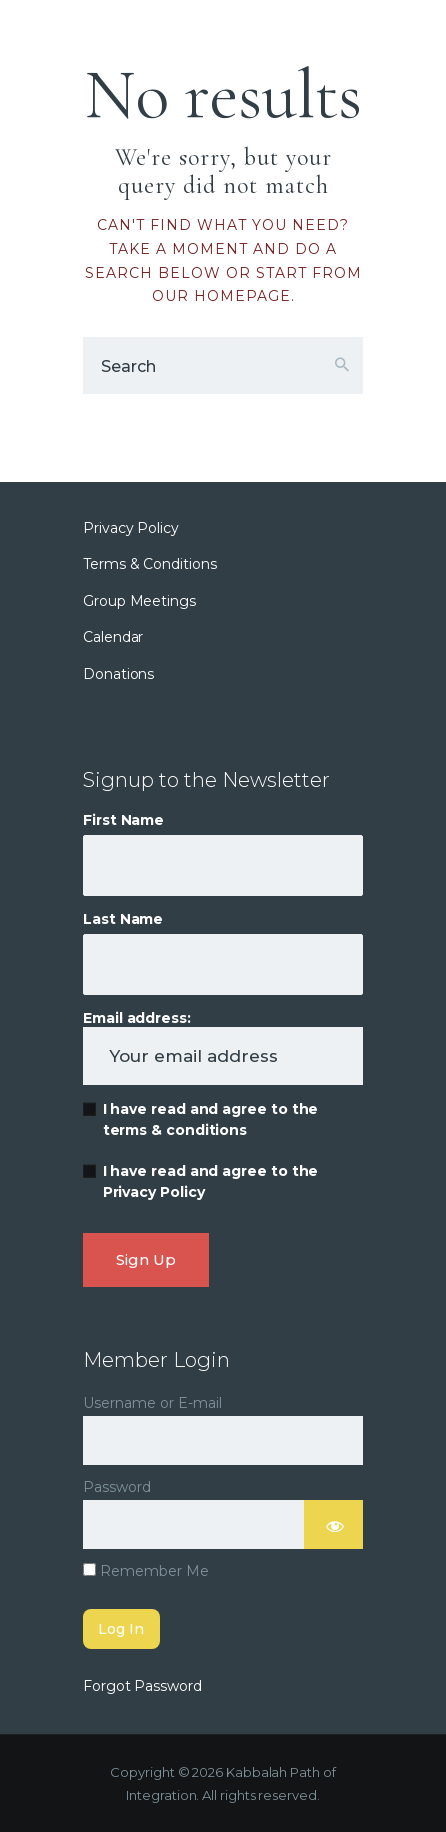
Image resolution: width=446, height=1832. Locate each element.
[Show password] (334, 1524)
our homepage (221, 296)
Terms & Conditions (150, 564)
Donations (118, 674)
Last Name (123, 919)
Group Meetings (139, 601)
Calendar (113, 637)
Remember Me (146, 1571)
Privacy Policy (131, 528)
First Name (123, 820)
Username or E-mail (152, 1403)
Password (117, 1487)
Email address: (223, 1047)
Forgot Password (142, 1686)
